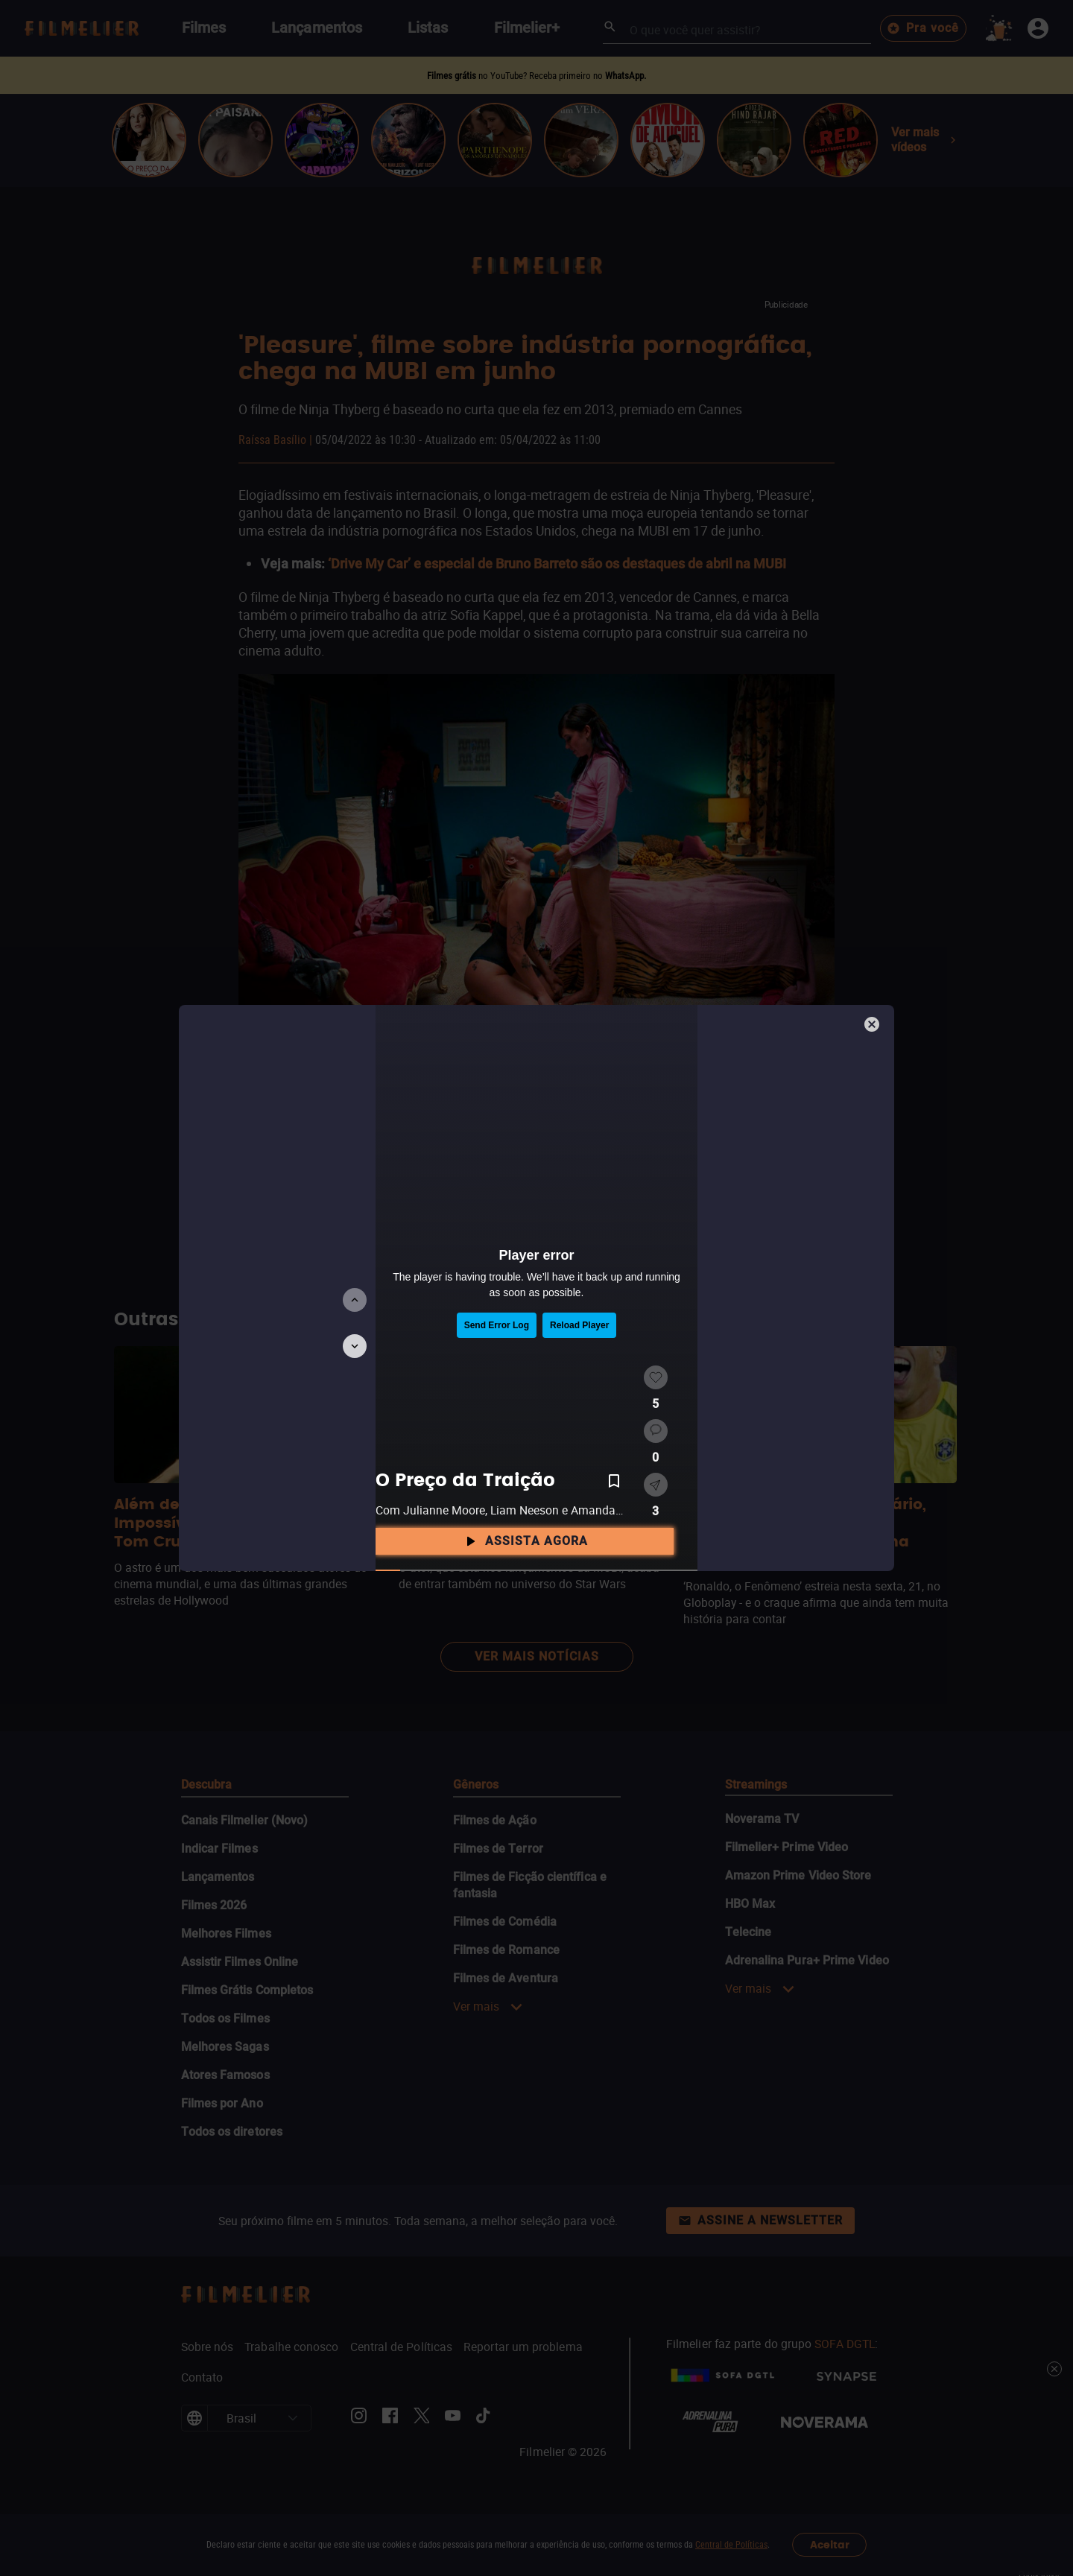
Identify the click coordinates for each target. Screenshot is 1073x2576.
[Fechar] (873, 1026)
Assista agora (524, 1541)
